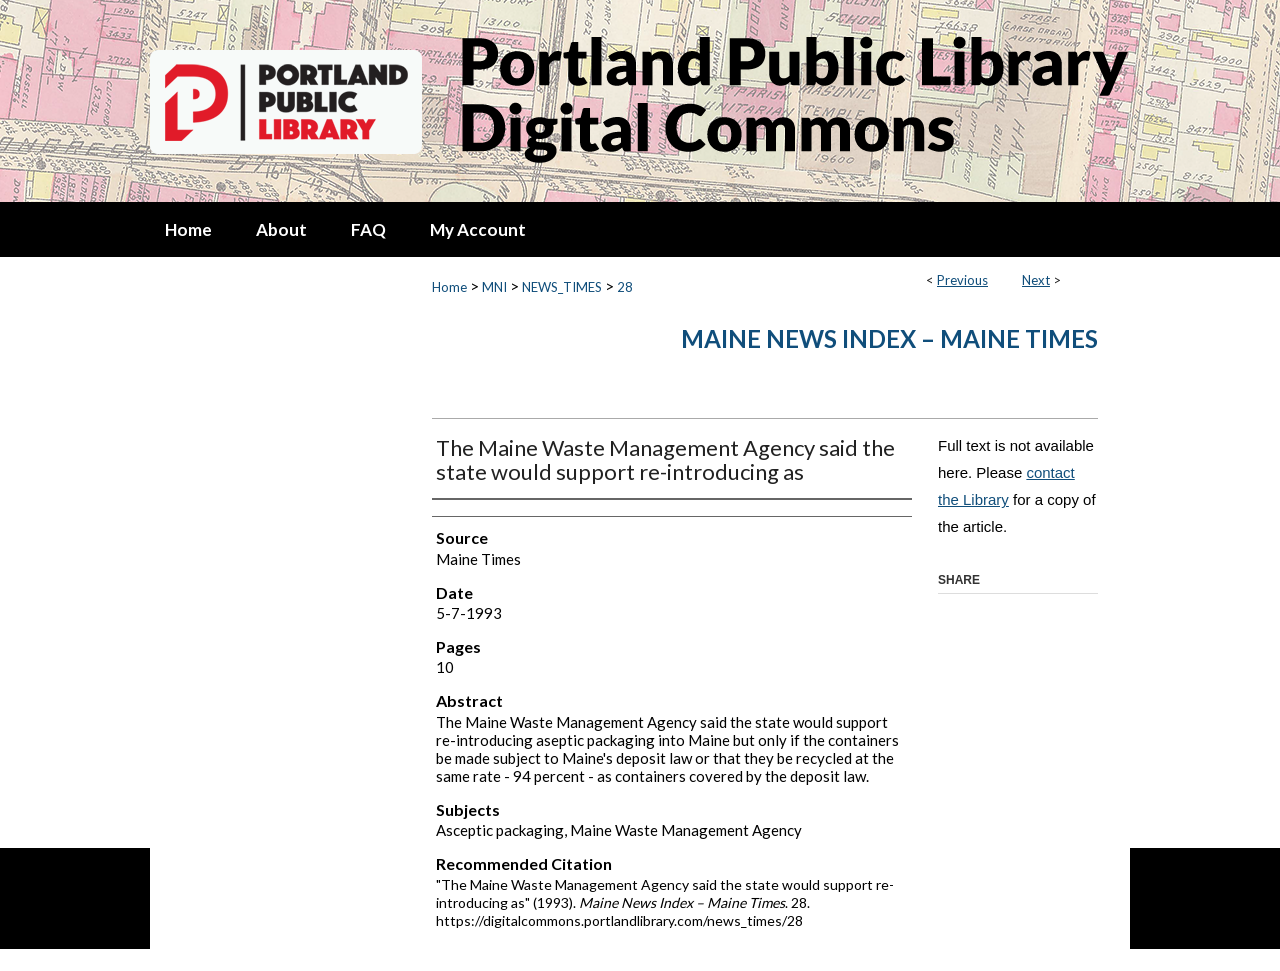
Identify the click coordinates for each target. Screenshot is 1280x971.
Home (449, 287)
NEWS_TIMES (562, 287)
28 (625, 287)
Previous (962, 280)
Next (1036, 280)
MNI (494, 287)
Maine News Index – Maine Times (889, 338)
